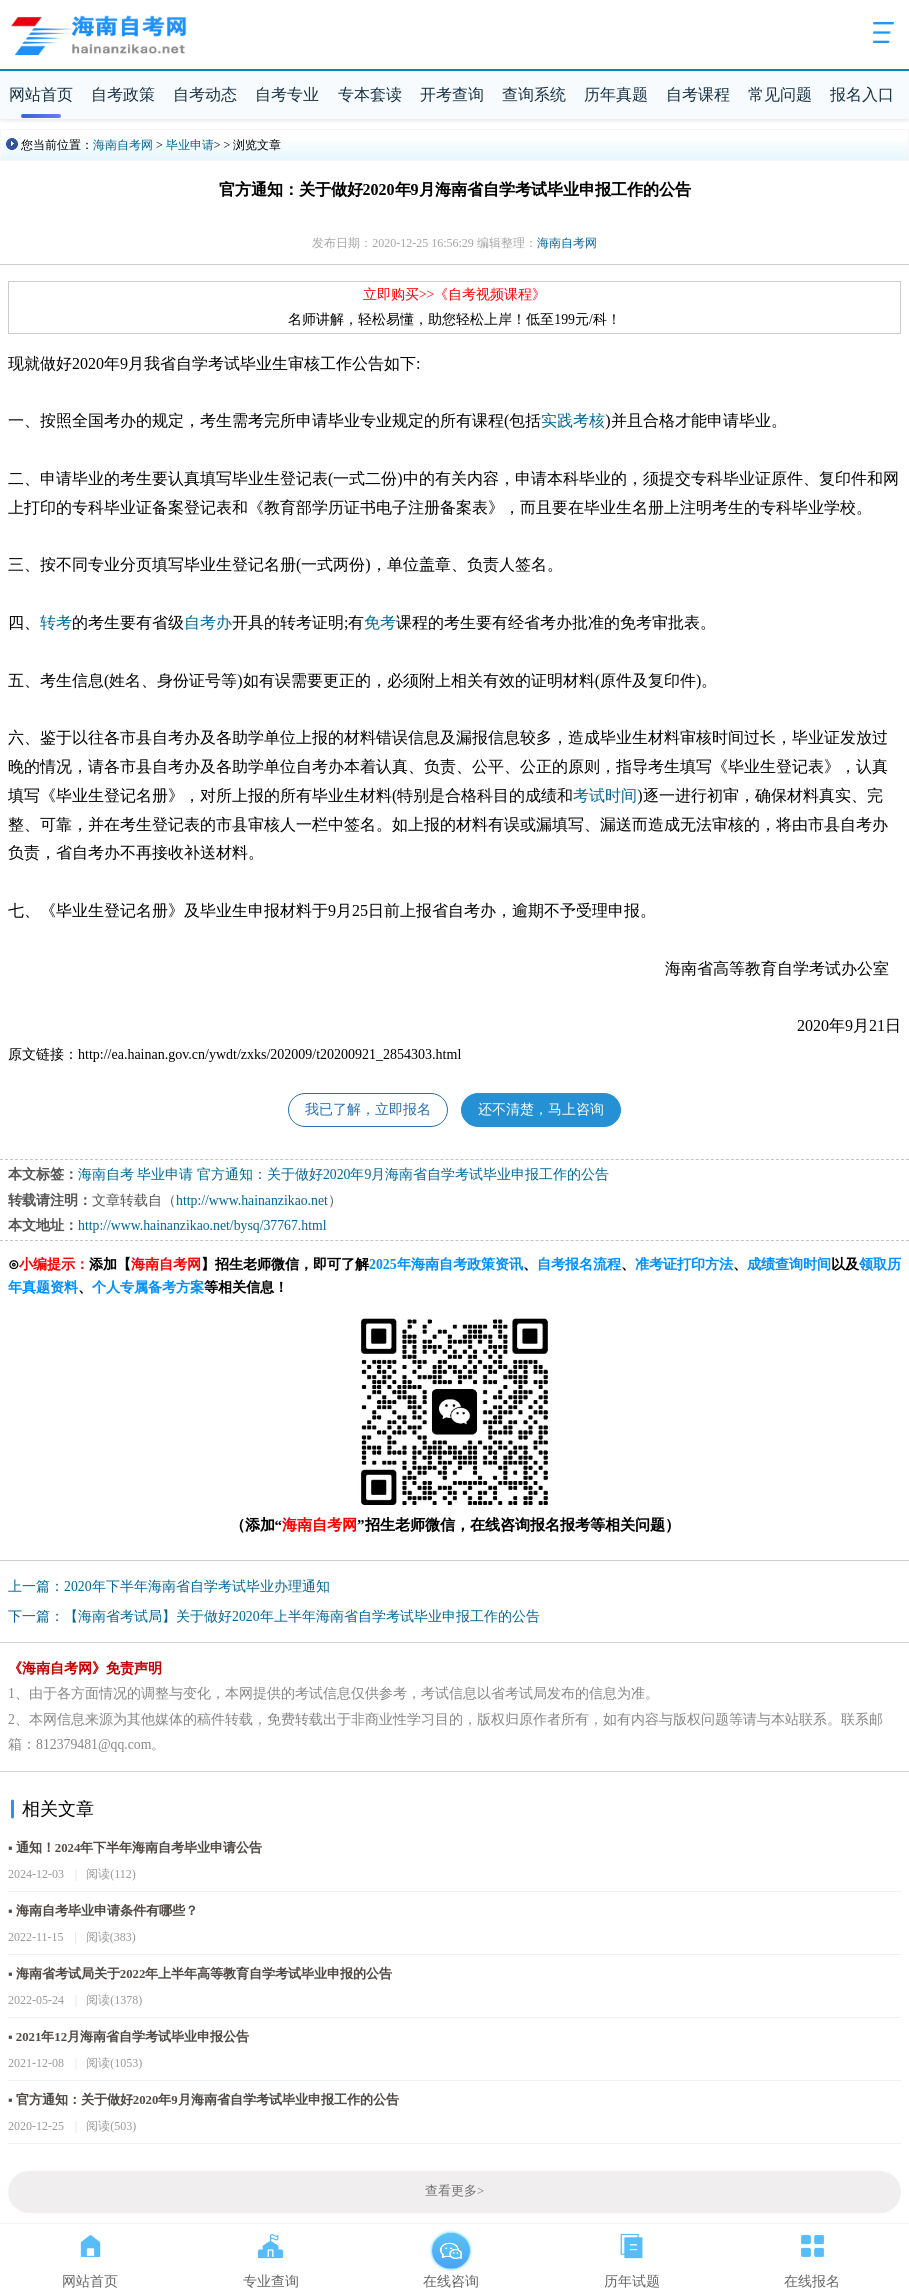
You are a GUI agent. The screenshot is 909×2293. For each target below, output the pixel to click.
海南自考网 (123, 145)
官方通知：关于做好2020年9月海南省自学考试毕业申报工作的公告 (403, 1174)
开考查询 (452, 94)
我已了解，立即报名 (368, 1109)
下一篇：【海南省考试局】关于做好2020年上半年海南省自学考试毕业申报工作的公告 (274, 1616)
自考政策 (123, 94)
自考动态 (205, 94)
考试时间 (605, 795)
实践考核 (573, 420)
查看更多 (454, 2191)
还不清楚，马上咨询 (541, 1109)
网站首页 (41, 94)
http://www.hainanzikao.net (252, 1200)
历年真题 (616, 94)
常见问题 (780, 94)
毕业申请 (190, 145)
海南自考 (106, 1174)
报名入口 (862, 94)
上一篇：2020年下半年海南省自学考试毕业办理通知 (169, 1586)
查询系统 (534, 94)
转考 (56, 622)
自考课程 (698, 94)
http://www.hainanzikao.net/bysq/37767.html (202, 1225)
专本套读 (370, 94)
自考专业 (287, 94)
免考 (380, 622)
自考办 (208, 622)
